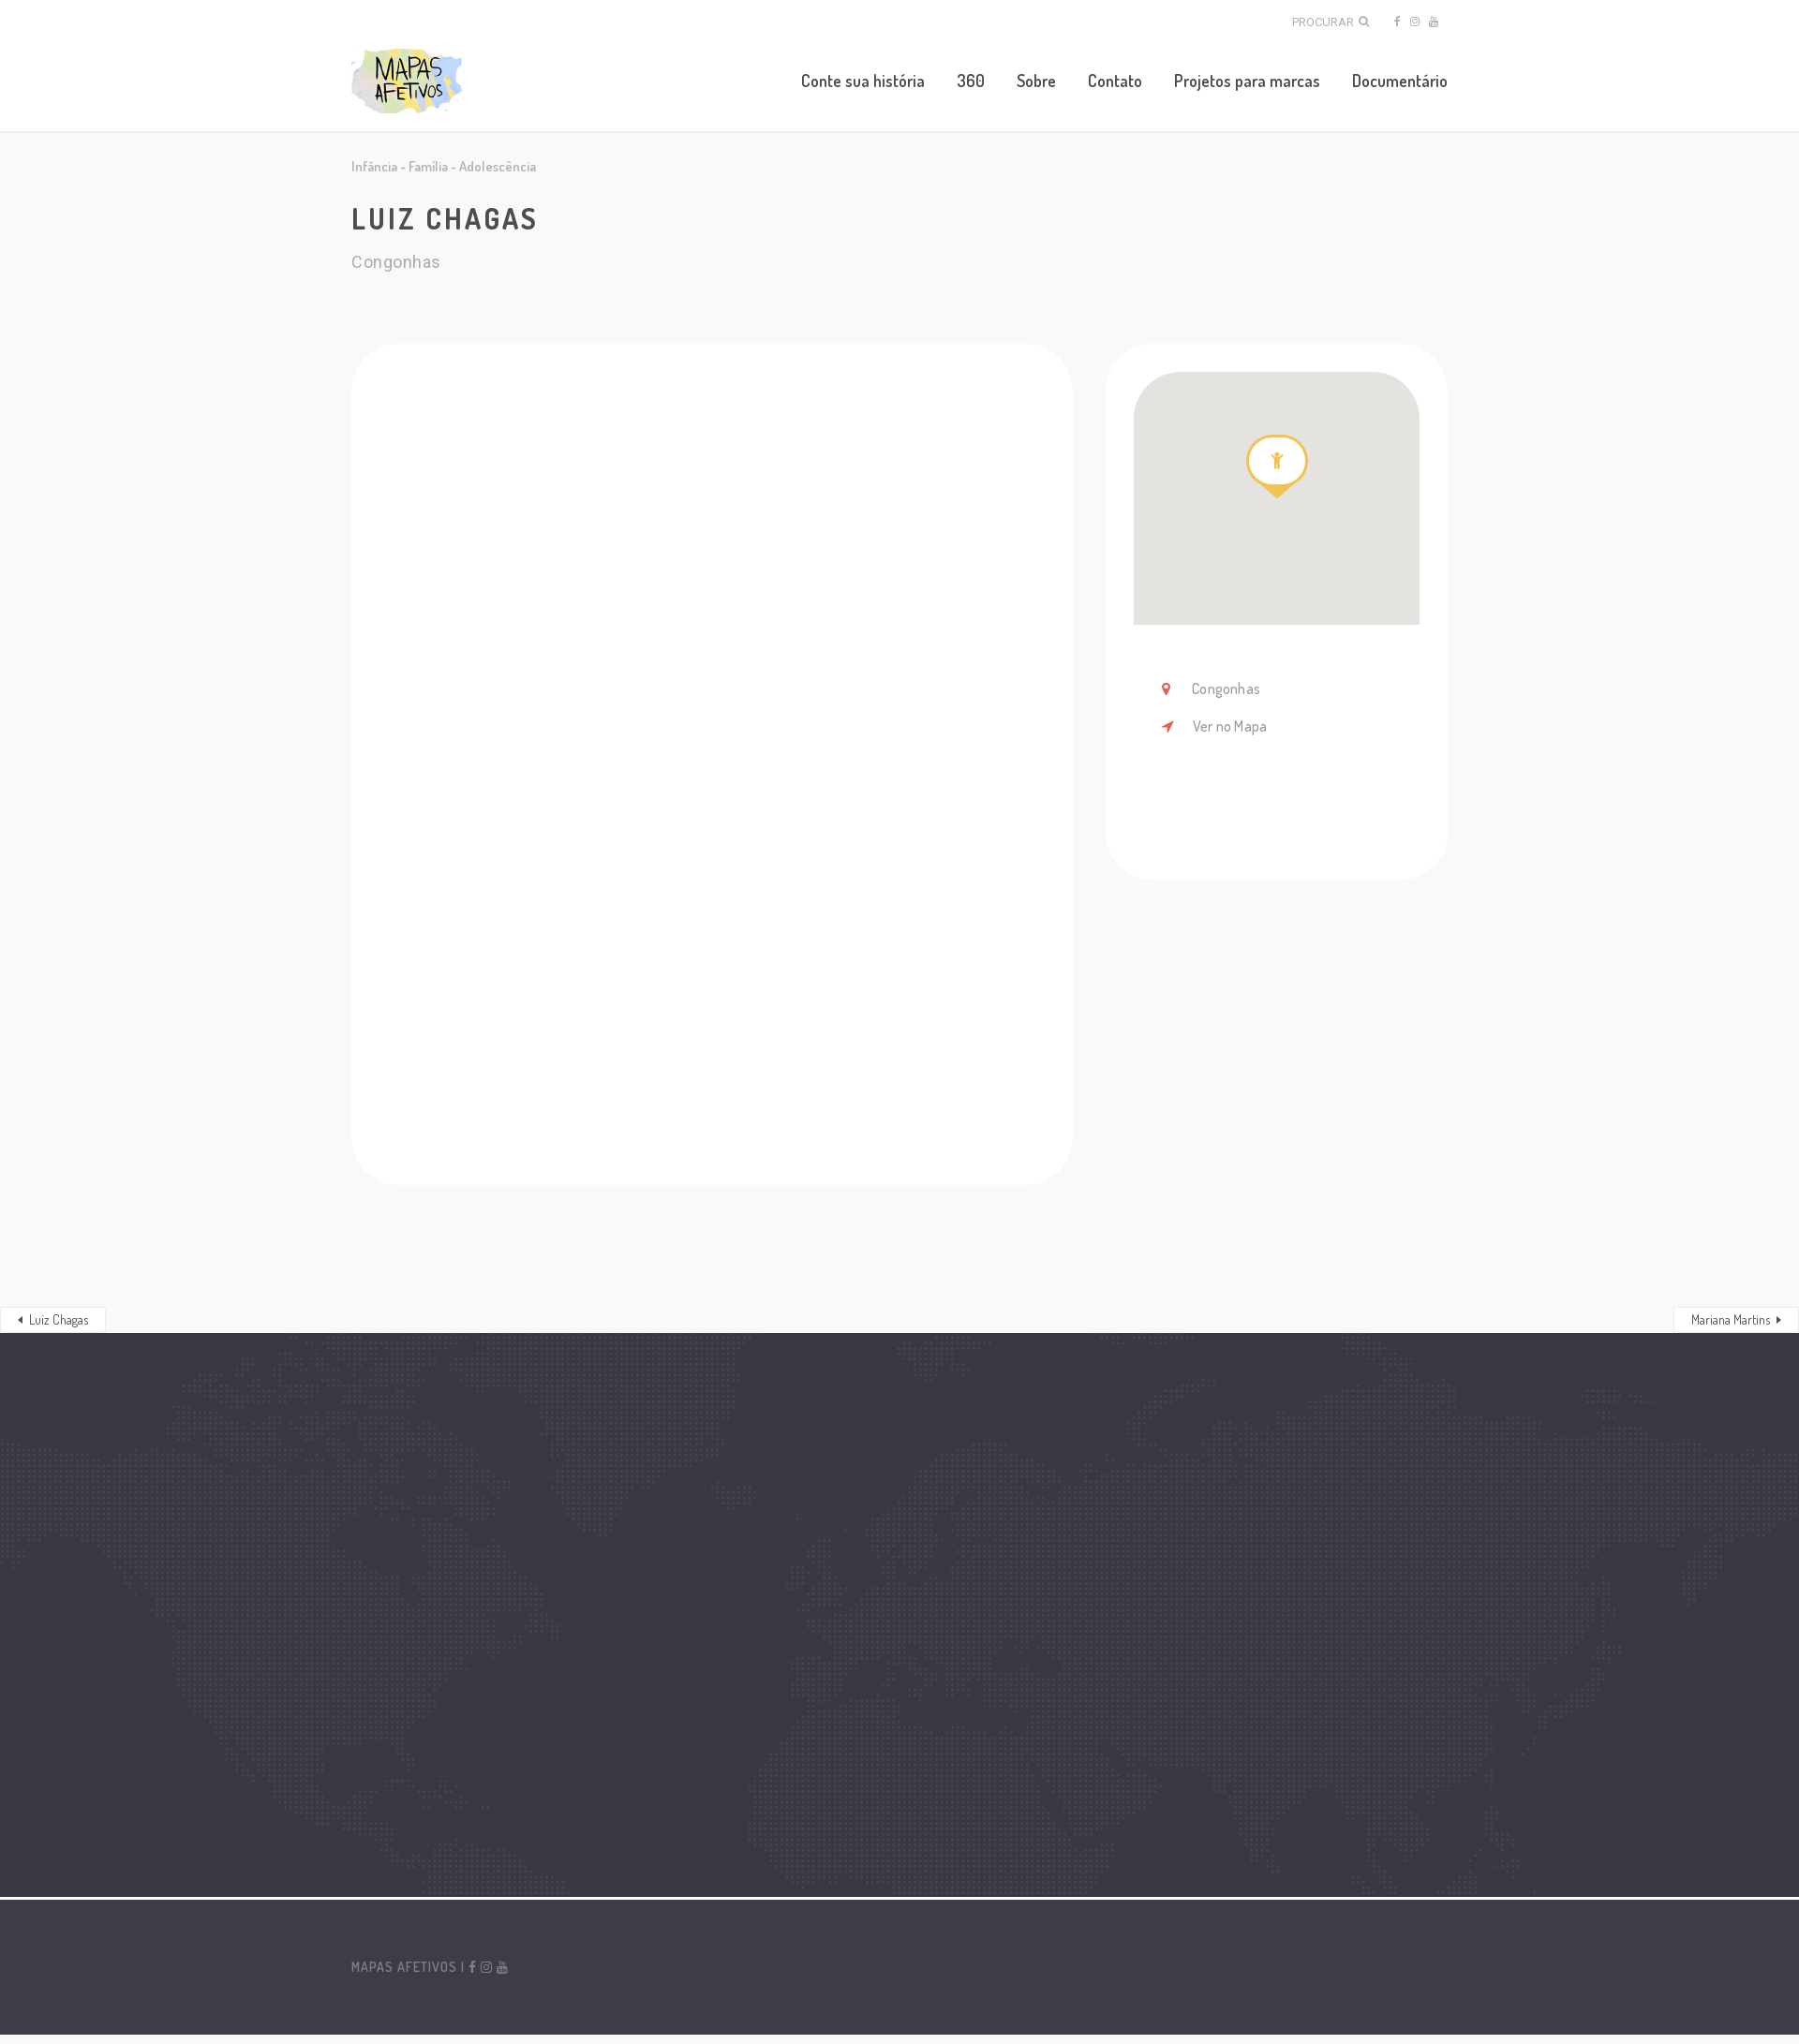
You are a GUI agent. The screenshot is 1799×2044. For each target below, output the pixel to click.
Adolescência (497, 166)
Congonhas (1224, 688)
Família (428, 166)
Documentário (1400, 80)
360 (971, 80)
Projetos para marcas (1247, 80)
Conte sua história (863, 80)
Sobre (1036, 80)
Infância (374, 166)
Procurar (1330, 22)
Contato (1115, 80)
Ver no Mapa (1230, 726)
